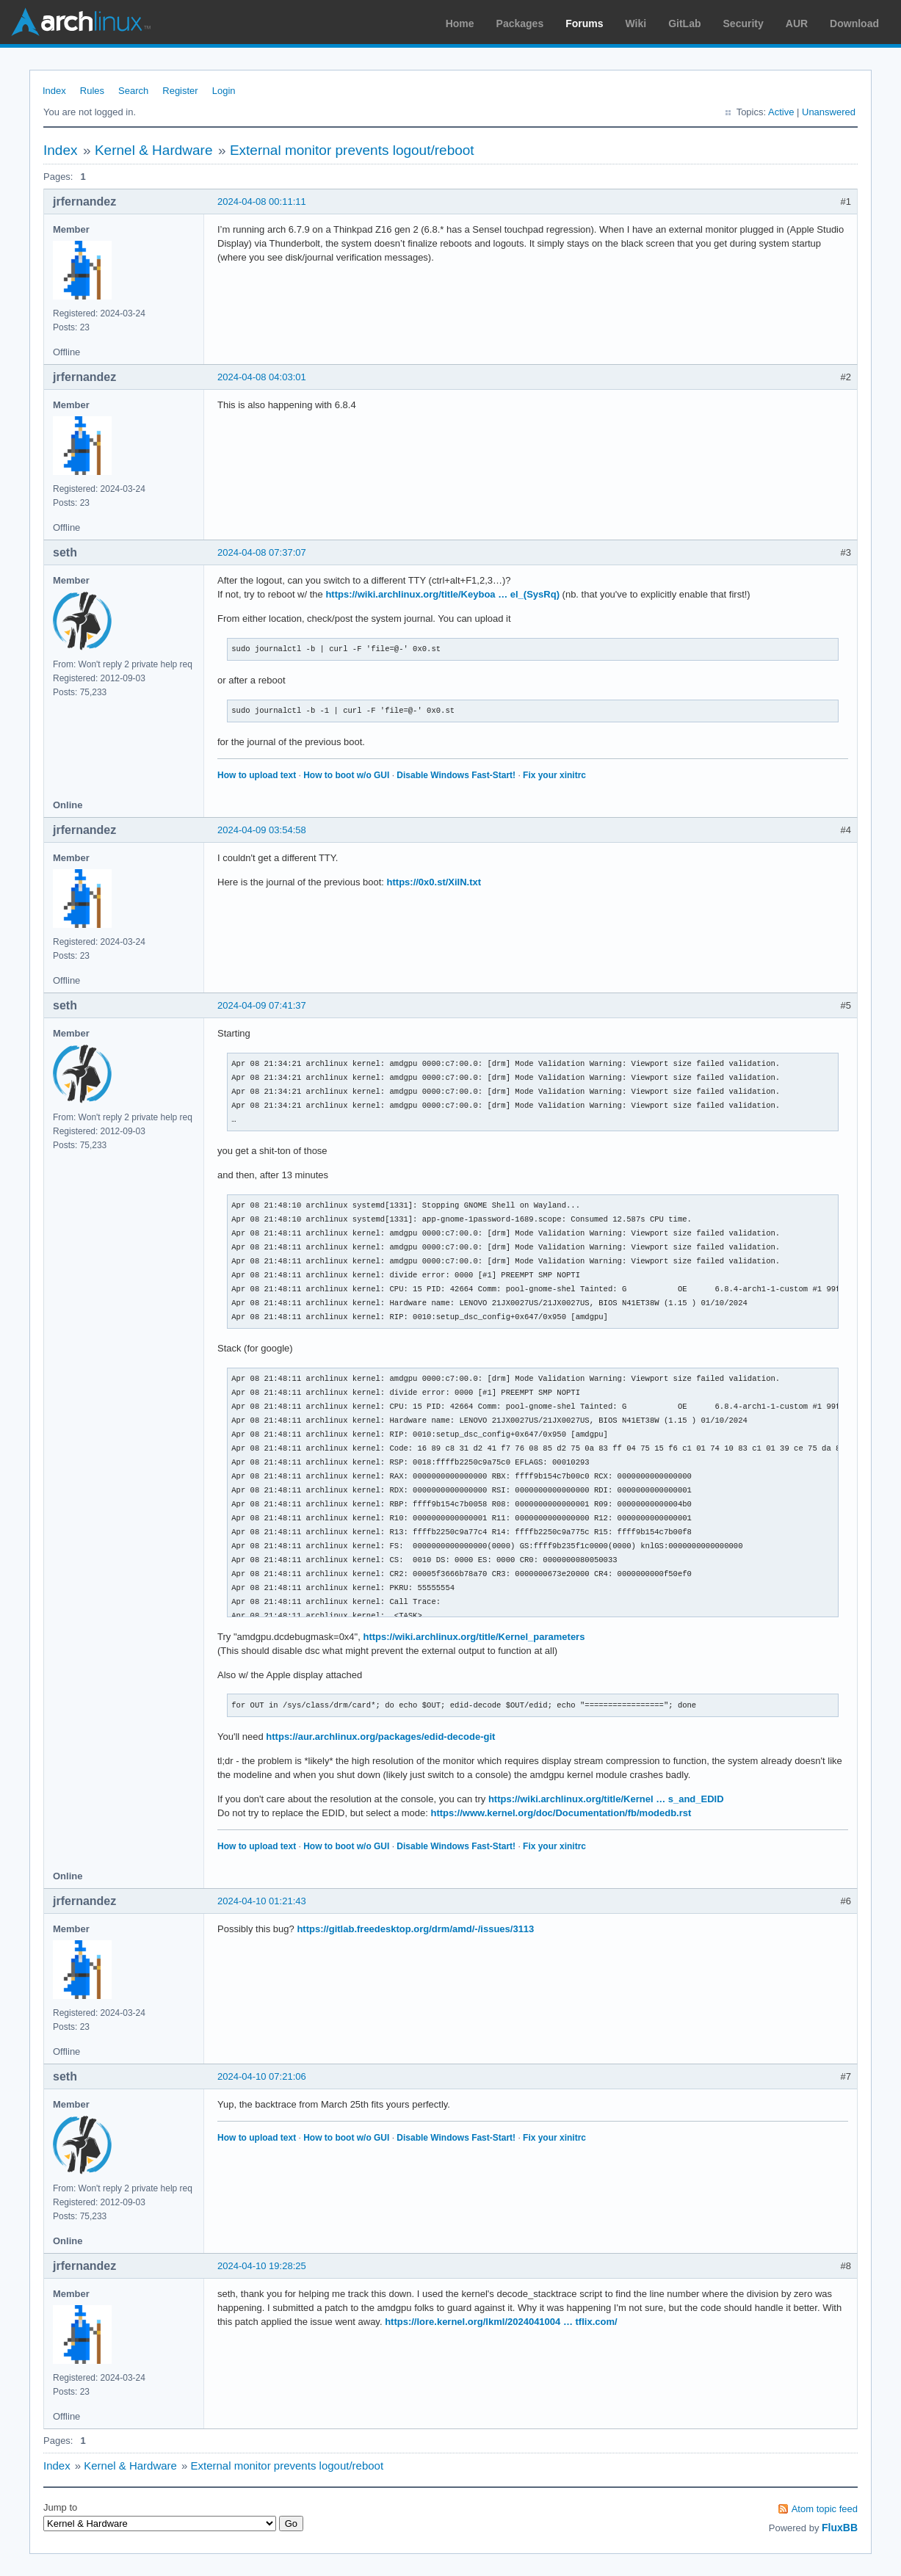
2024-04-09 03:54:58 (261, 829)
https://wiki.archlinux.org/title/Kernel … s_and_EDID (606, 1798)
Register (180, 90)
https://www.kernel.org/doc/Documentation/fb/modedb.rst (560, 1812)
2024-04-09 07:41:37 (261, 1005)
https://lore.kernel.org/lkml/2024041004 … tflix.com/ (501, 2321)
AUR (797, 23)
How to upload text (256, 775)
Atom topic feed (825, 2508)
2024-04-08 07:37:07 (261, 552)
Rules (92, 90)
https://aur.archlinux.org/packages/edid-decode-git (380, 1736)
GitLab (684, 23)
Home (460, 23)
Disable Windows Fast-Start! (456, 775)
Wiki (636, 23)
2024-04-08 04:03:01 (261, 376)
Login (224, 90)
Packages (520, 23)
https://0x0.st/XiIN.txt (434, 882)
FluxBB (840, 2527)
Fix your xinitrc (554, 775)
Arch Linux (81, 22)
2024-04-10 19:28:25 (261, 2265)
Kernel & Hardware (154, 150)
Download (854, 23)
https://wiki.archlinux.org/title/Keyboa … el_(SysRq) (442, 594)
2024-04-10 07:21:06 (261, 2076)
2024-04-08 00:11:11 (261, 201)
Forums (584, 23)
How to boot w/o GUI (346, 775)
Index (54, 90)
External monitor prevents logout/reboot (352, 150)
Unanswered (828, 111)
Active (781, 111)
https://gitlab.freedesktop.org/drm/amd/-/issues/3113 (415, 1928)
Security (743, 23)
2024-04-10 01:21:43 (261, 1900)
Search (133, 90)
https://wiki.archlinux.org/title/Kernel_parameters (474, 1636)
